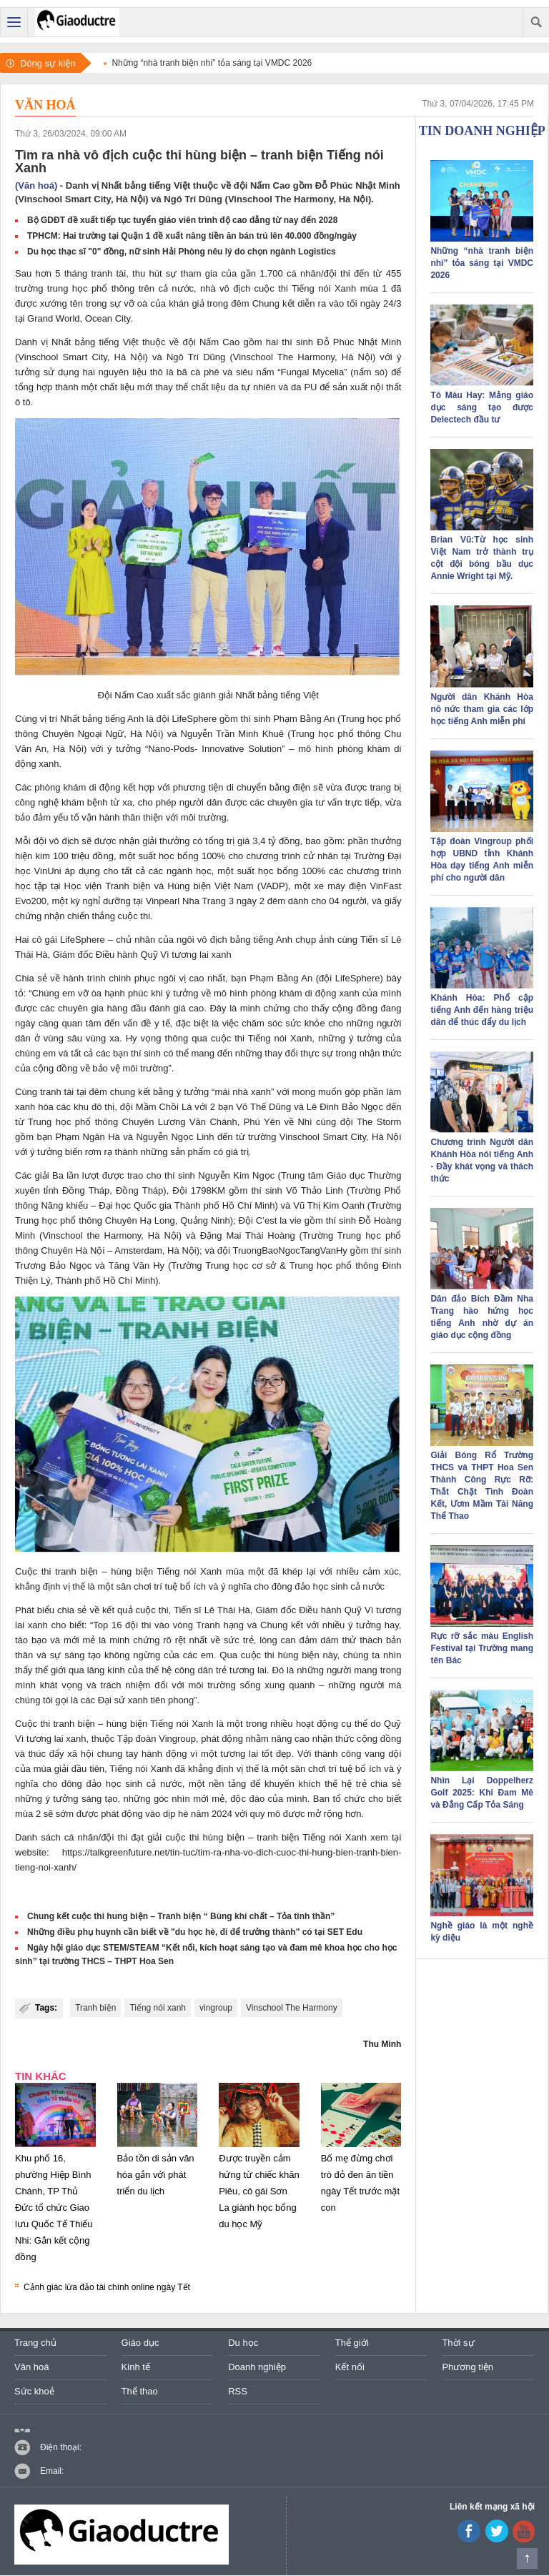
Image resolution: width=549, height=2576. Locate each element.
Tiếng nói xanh (157, 2008)
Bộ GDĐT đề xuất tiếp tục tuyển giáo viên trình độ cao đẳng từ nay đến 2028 (182, 220)
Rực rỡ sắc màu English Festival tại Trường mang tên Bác (481, 1648)
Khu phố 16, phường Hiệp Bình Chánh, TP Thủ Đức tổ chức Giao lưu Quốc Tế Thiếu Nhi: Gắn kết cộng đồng (54, 2207)
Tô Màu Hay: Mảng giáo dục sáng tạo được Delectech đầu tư (481, 407)
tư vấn (328, 802)
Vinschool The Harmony (291, 2008)
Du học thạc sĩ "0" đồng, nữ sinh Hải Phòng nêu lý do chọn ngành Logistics (181, 252)
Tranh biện (95, 2008)
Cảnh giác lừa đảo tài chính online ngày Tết (107, 2287)
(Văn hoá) (36, 185)
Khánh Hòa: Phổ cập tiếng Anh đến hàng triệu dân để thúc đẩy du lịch (481, 1010)
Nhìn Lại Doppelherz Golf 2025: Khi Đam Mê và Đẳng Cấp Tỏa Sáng (481, 1792)
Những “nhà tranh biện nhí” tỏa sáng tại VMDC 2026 (481, 263)
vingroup (215, 2008)
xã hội (80, 1753)
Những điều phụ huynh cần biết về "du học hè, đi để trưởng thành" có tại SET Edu (194, 1932)
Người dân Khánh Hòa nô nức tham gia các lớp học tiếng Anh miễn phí (481, 709)
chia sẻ (71, 1610)
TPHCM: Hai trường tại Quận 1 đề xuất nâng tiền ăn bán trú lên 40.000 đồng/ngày (192, 236)
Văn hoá (45, 105)
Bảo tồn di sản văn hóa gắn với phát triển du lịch (155, 2174)
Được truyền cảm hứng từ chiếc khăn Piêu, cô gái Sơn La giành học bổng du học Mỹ (259, 2191)
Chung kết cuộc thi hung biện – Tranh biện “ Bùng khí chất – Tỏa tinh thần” (181, 1916)
